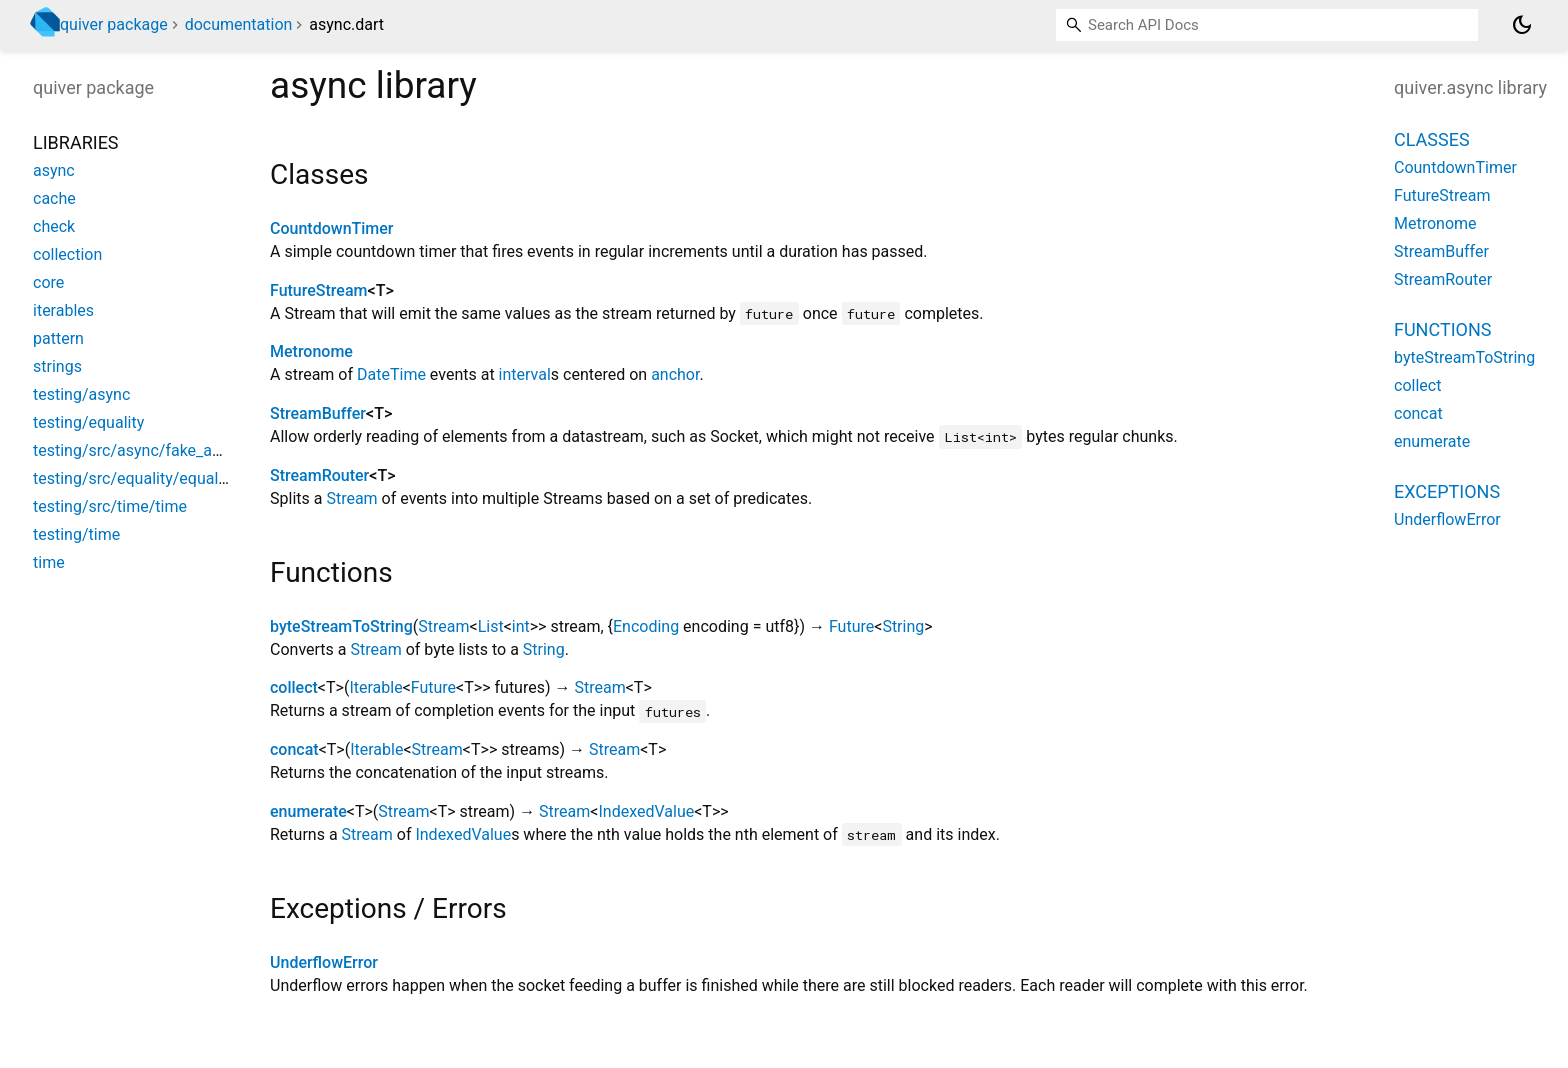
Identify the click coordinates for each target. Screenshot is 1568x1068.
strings (57, 366)
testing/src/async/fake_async (139, 450)
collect (294, 687)
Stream (351, 498)
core (48, 282)
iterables (63, 310)
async (54, 170)
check (54, 226)
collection (67, 254)
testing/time (76, 534)
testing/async (81, 394)
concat (294, 749)
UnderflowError (324, 962)
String (903, 626)
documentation (239, 24)
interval (525, 374)
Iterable (375, 687)
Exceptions (1447, 491)
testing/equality (88, 422)
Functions (1442, 329)
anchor (675, 374)
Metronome (311, 351)
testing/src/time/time (110, 506)
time (49, 562)
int (521, 626)
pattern (58, 338)
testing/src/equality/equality (134, 478)
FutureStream (319, 290)
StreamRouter (319, 475)
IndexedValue (646, 811)
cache (54, 198)
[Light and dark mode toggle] (1522, 25)
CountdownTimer (332, 228)
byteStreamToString (341, 626)
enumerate (308, 811)
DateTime (391, 374)
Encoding (646, 626)
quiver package (114, 24)
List (491, 626)
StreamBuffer (318, 413)
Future (851, 626)
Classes (1432, 139)
